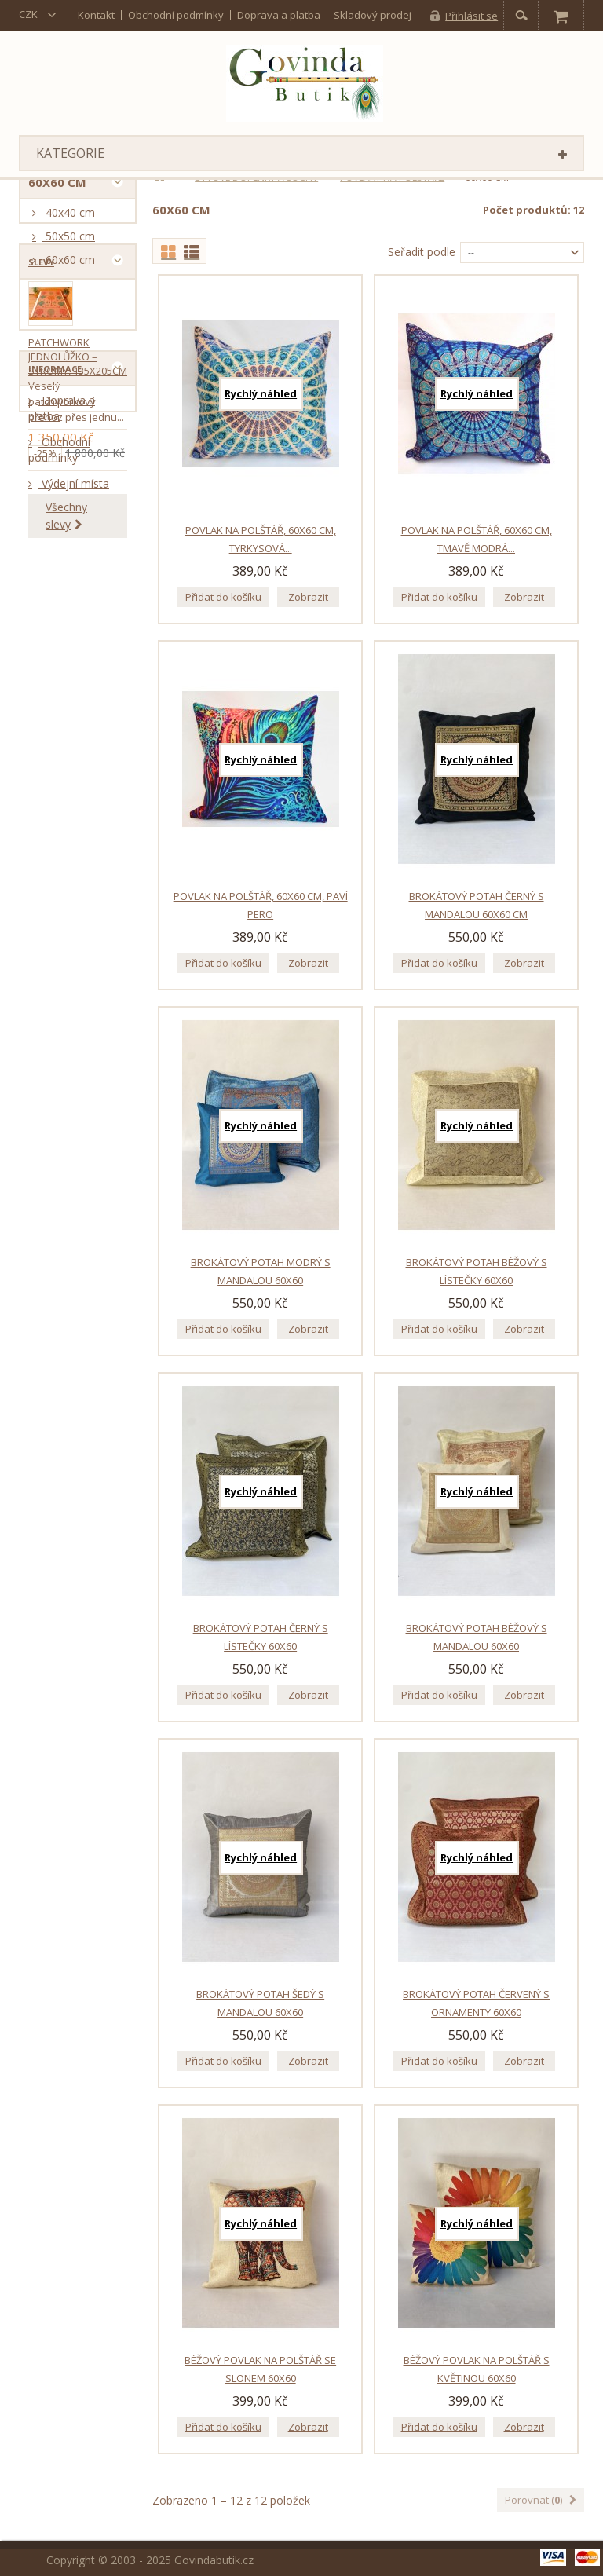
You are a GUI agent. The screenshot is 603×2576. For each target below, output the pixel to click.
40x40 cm (68, 218)
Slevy (41, 332)
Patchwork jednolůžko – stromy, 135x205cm (77, 433)
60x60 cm (68, 265)
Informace (55, 662)
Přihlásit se (471, 16)
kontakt (96, 15)
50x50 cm (68, 242)
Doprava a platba (278, 15)
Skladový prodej (372, 15)
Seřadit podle (421, 251)
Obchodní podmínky (176, 15)
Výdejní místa (73, 783)
